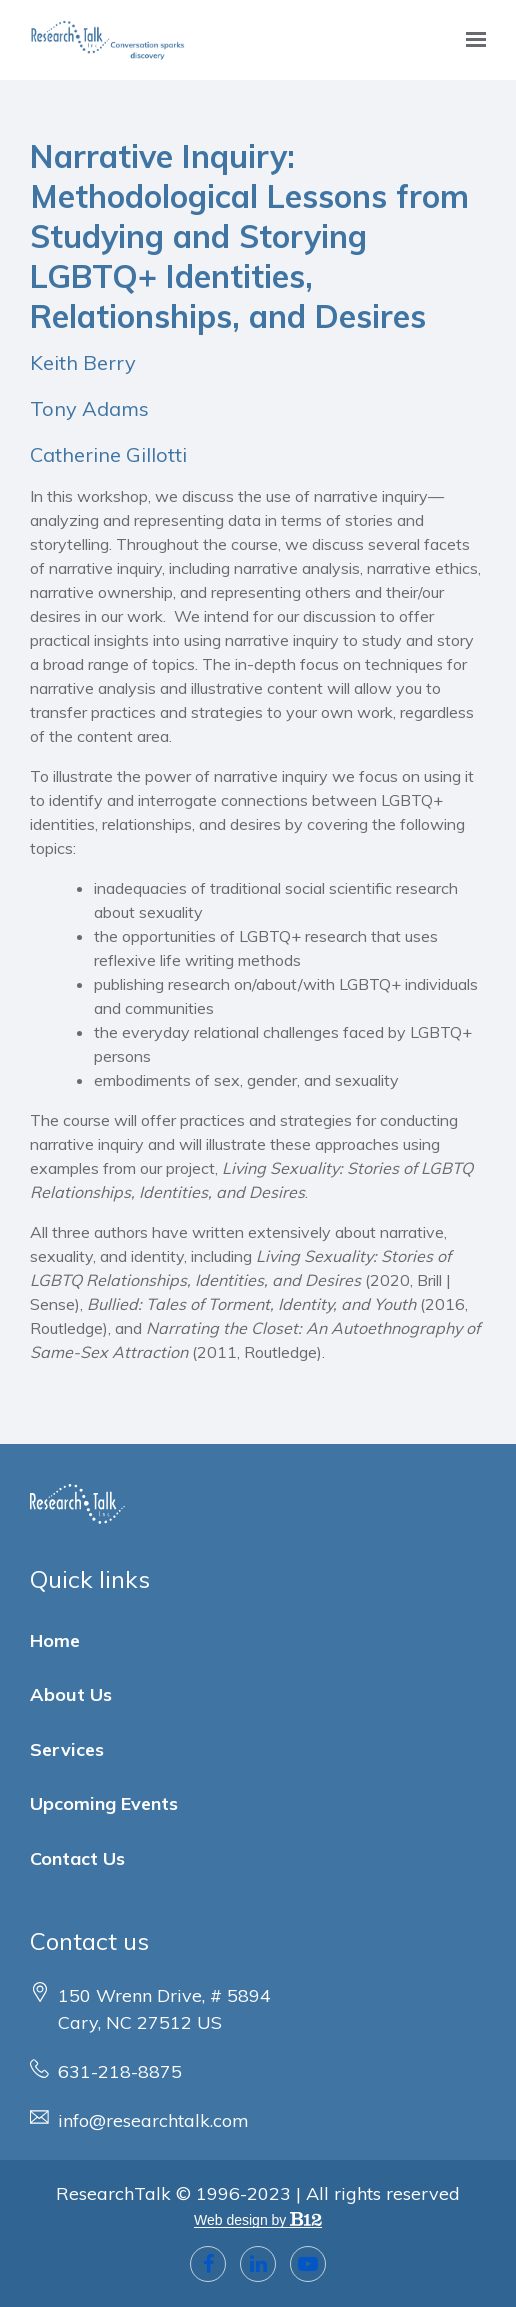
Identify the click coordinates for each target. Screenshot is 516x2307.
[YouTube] (308, 2264)
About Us (71, 1694)
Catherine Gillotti (108, 454)
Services (67, 1749)
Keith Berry (83, 362)
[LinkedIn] (258, 2264)
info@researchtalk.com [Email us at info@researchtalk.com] (153, 2120)
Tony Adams (89, 408)
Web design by (258, 2220)
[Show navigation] (471, 40)
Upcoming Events (104, 1803)
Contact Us (77, 1858)
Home (55, 1640)
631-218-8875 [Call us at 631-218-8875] (120, 2071)
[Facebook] (208, 2264)
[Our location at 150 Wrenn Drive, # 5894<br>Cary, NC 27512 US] (164, 2009)
